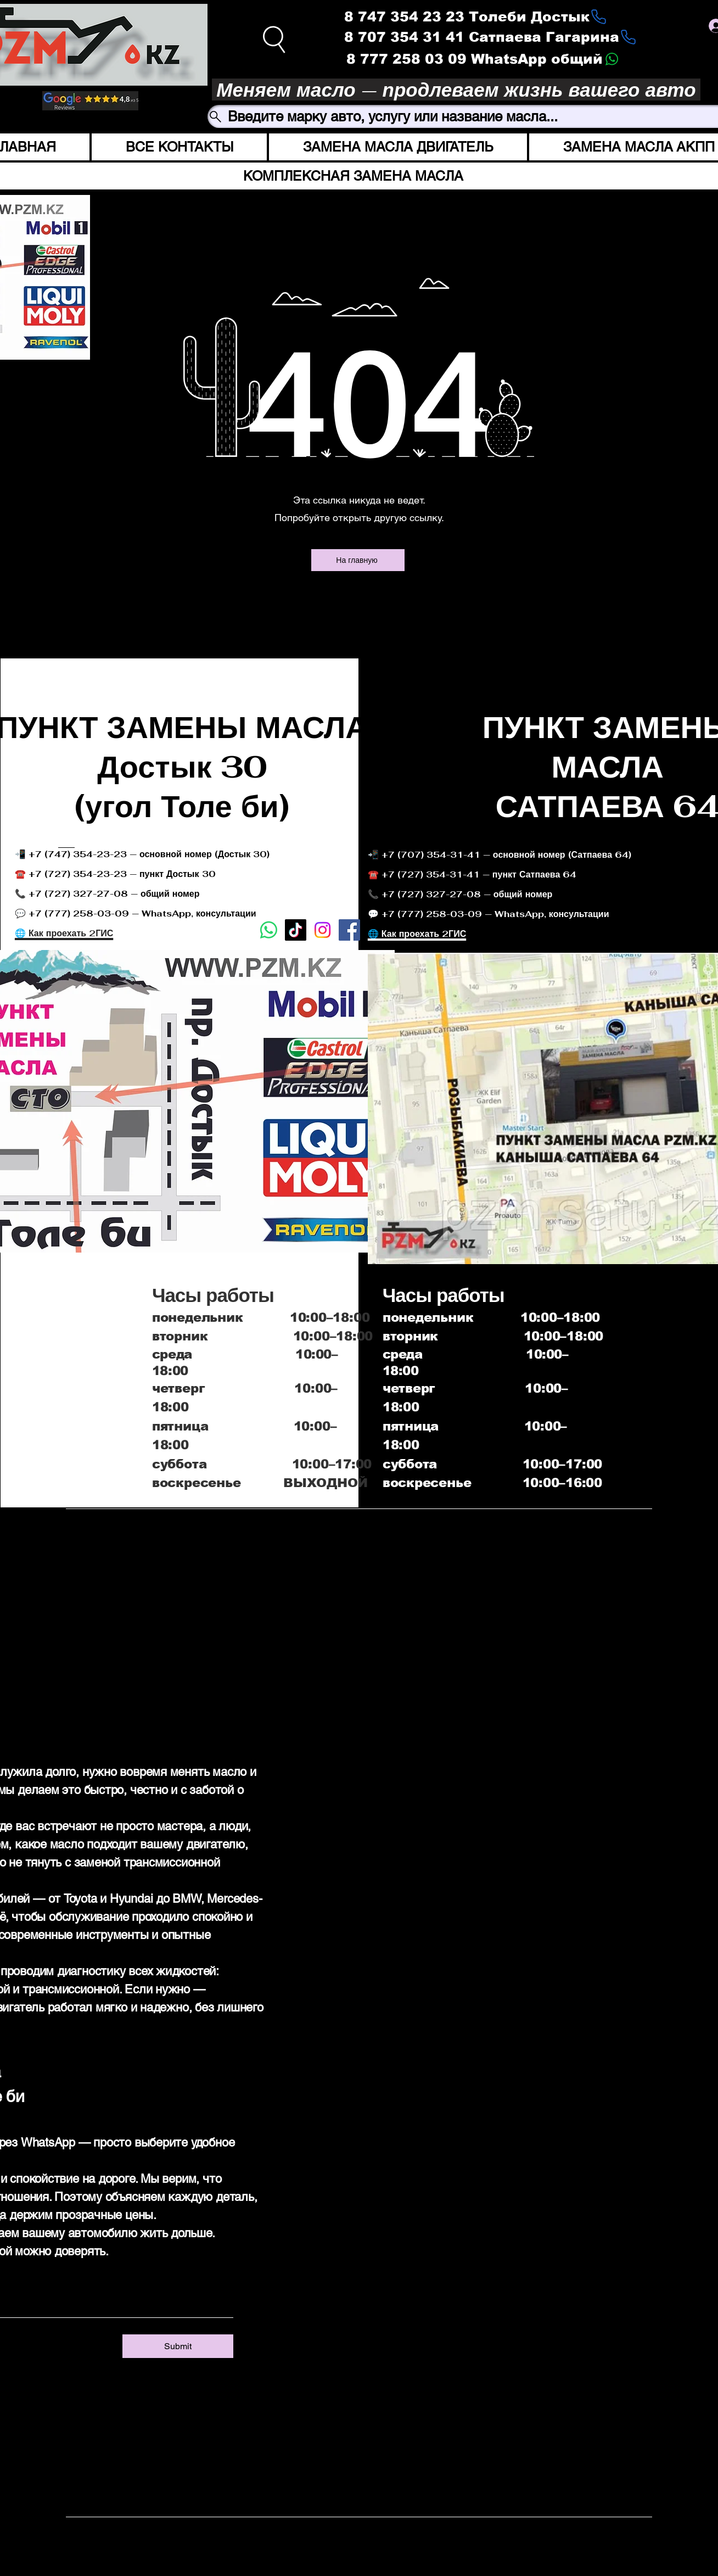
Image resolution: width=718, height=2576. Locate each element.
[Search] (275, 39)
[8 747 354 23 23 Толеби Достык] (475, 16)
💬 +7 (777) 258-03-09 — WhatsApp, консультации (488, 914)
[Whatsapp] (268, 930)
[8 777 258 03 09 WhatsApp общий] (483, 59)
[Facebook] (349, 930)
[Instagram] (274, 2377)
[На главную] (358, 560)
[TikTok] (295, 930)
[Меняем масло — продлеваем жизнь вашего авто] (456, 89)
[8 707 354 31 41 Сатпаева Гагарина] (490, 37)
